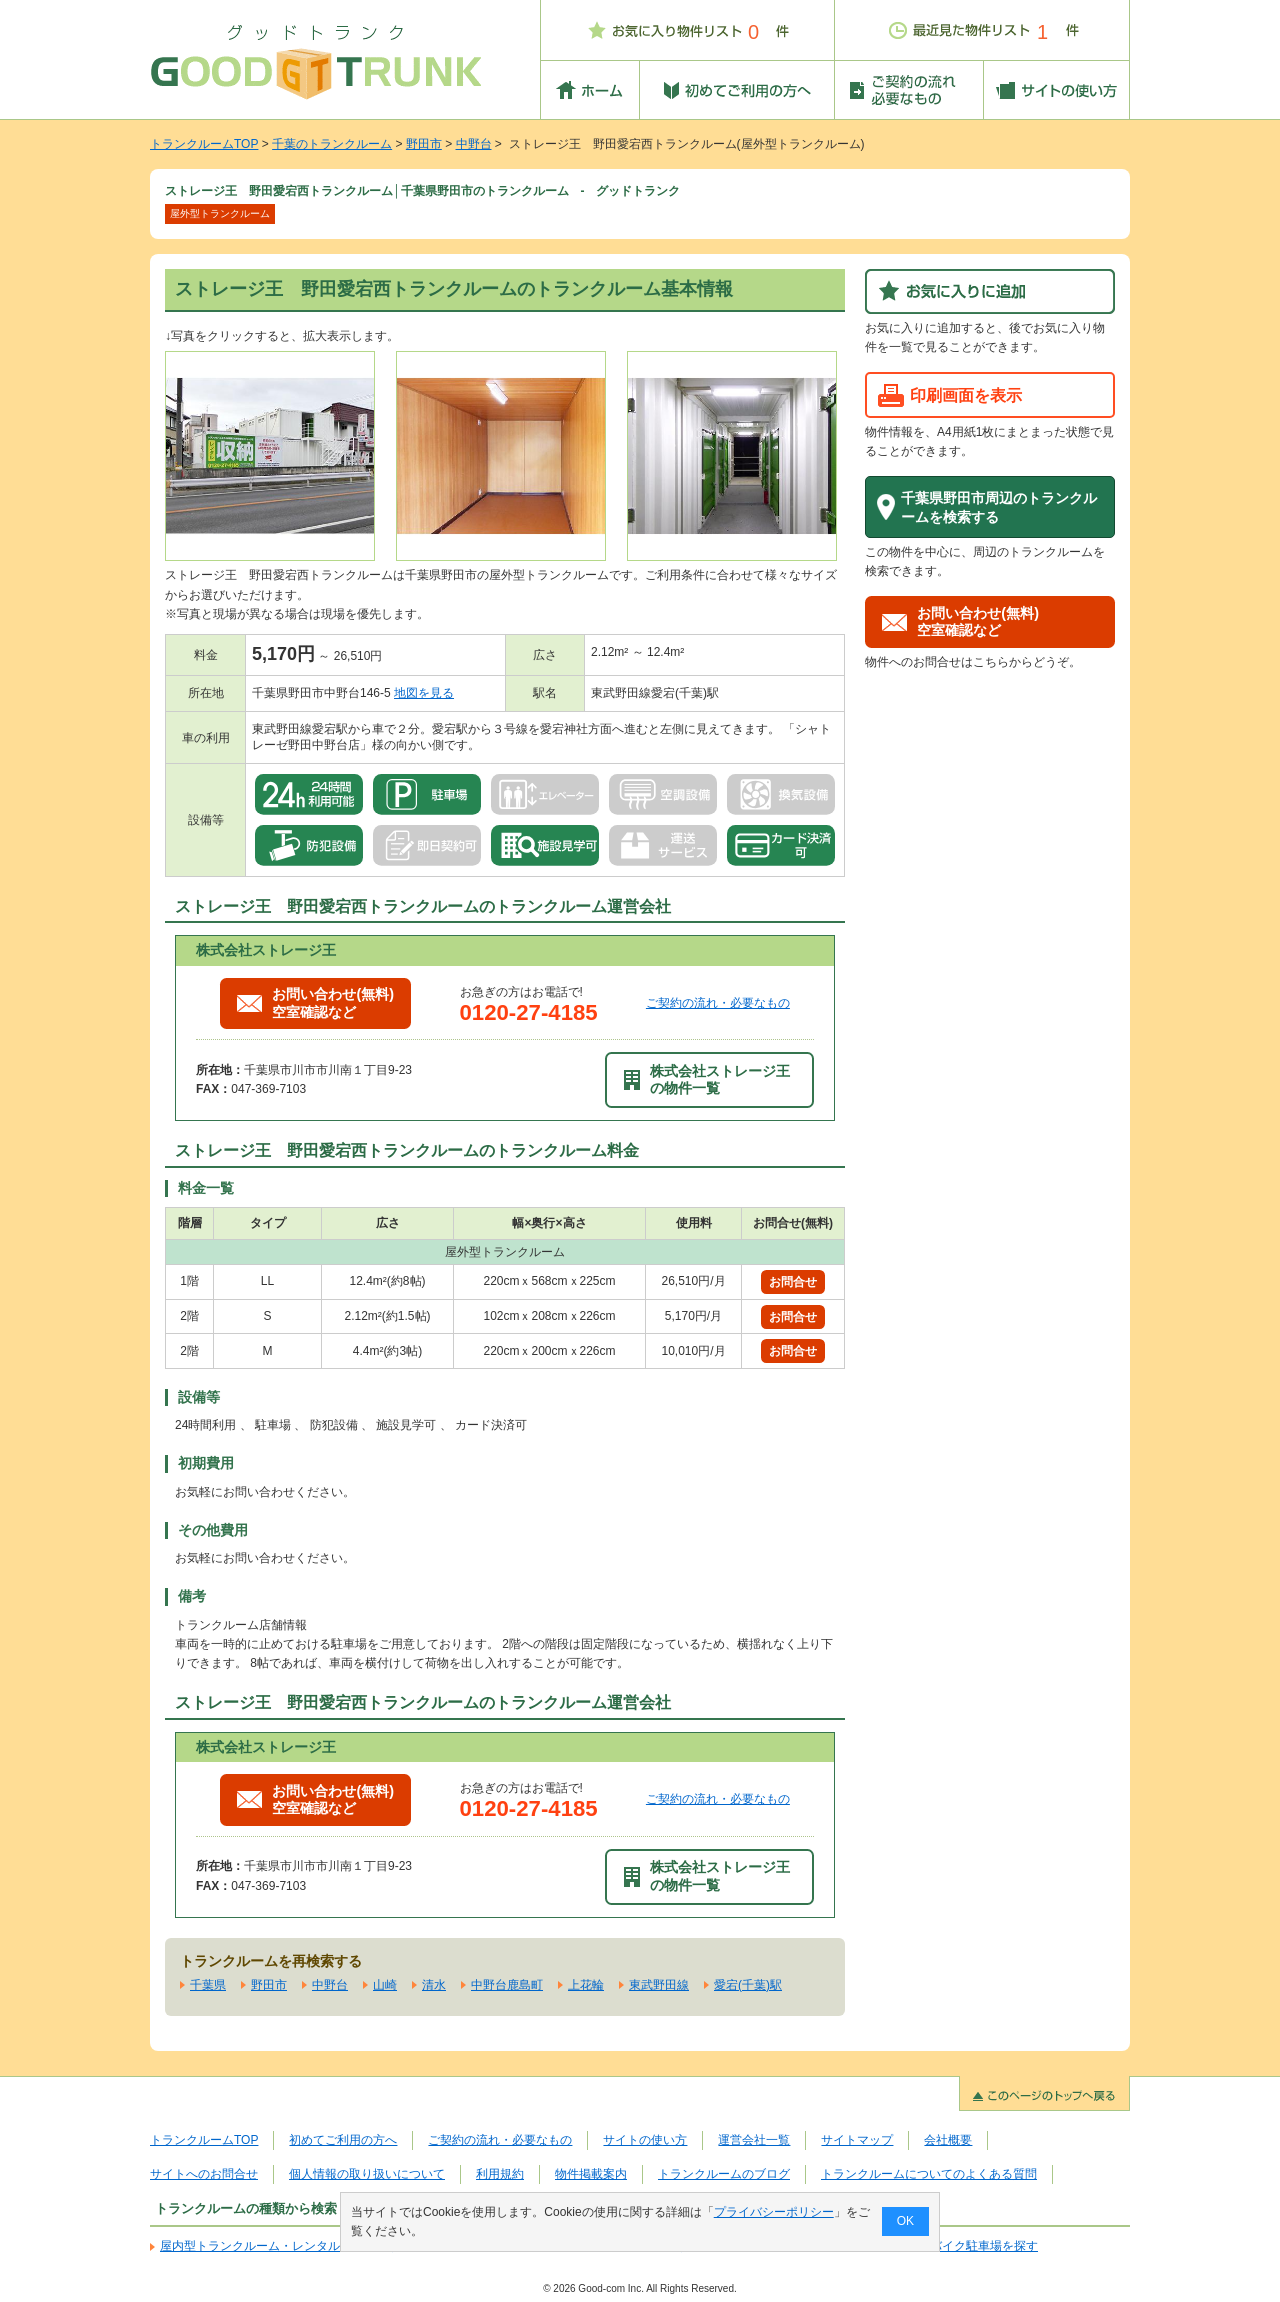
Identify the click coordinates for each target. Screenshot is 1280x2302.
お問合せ (793, 1282)
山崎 (385, 1985)
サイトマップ (857, 2140)
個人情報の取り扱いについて (367, 2174)
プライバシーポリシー (774, 2212)
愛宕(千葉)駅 (748, 1985)
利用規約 (500, 2174)
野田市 (424, 144)
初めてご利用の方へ (343, 2140)
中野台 (474, 144)
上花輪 (586, 1985)
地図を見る (424, 693)
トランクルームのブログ (724, 2174)
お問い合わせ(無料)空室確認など (315, 1002)
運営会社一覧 (754, 2140)
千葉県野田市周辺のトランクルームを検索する (999, 507)
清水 (434, 1985)
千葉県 (208, 1985)
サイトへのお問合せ (204, 2174)
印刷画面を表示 (966, 395)
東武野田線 (659, 1985)
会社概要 (948, 2140)
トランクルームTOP (204, 144)
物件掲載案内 (591, 2174)
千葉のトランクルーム (332, 144)
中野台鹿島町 (507, 1985)
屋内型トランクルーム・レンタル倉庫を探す (280, 2246)
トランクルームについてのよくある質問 (929, 2174)
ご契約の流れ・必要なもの (718, 1003)
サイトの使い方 (645, 2140)
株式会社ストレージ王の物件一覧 (707, 1079)
